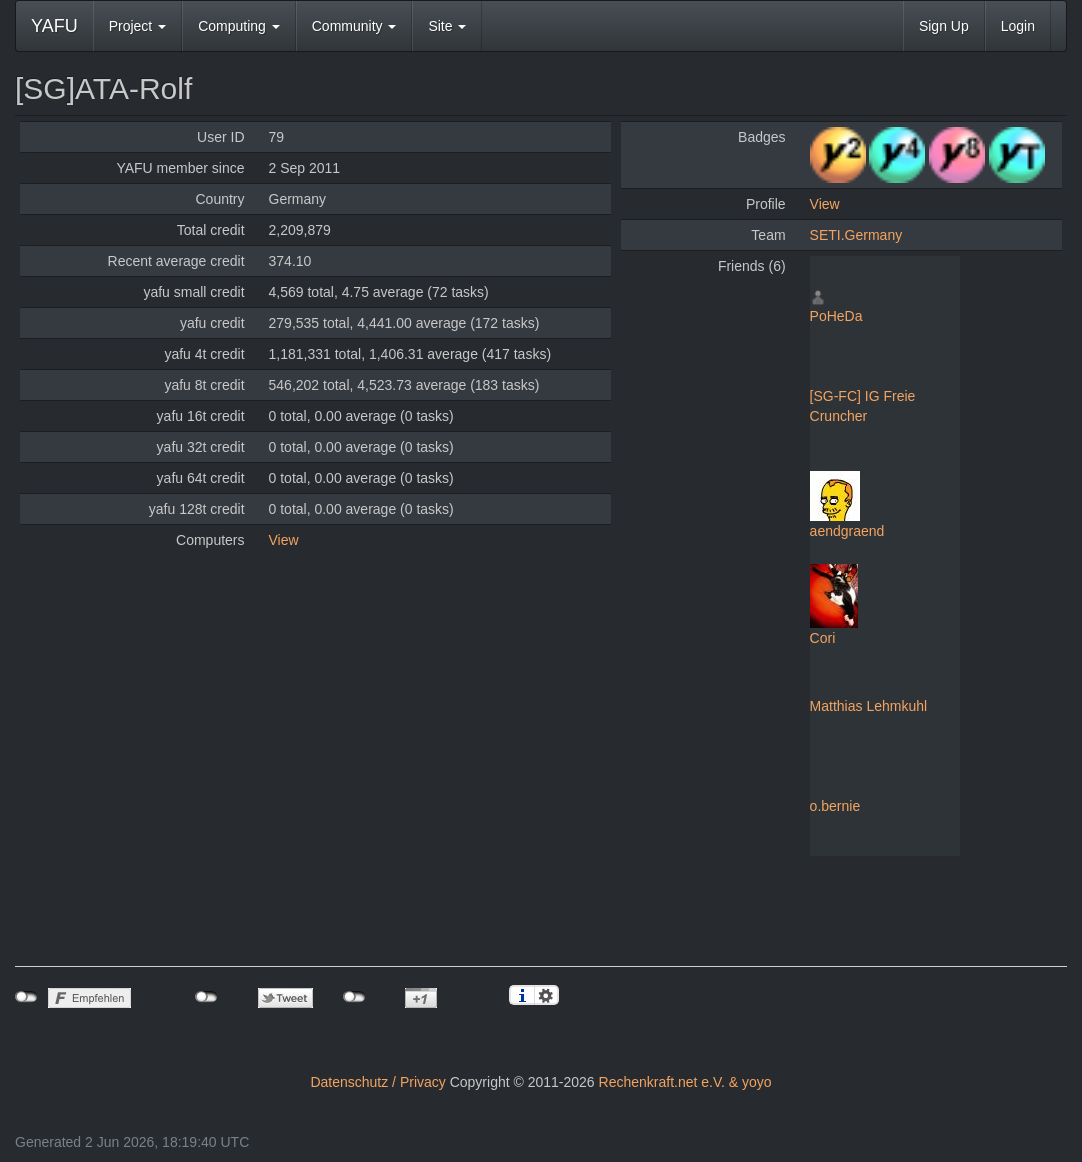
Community (354, 26)
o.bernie (835, 806)
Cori (823, 638)
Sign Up (944, 26)
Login (1018, 26)
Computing (239, 26)
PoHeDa (836, 316)
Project (137, 26)
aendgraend (847, 531)
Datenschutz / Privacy (377, 1082)
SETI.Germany (856, 235)
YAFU (54, 26)
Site (447, 26)
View (284, 540)
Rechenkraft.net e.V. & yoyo (685, 1082)
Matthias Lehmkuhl (869, 706)
